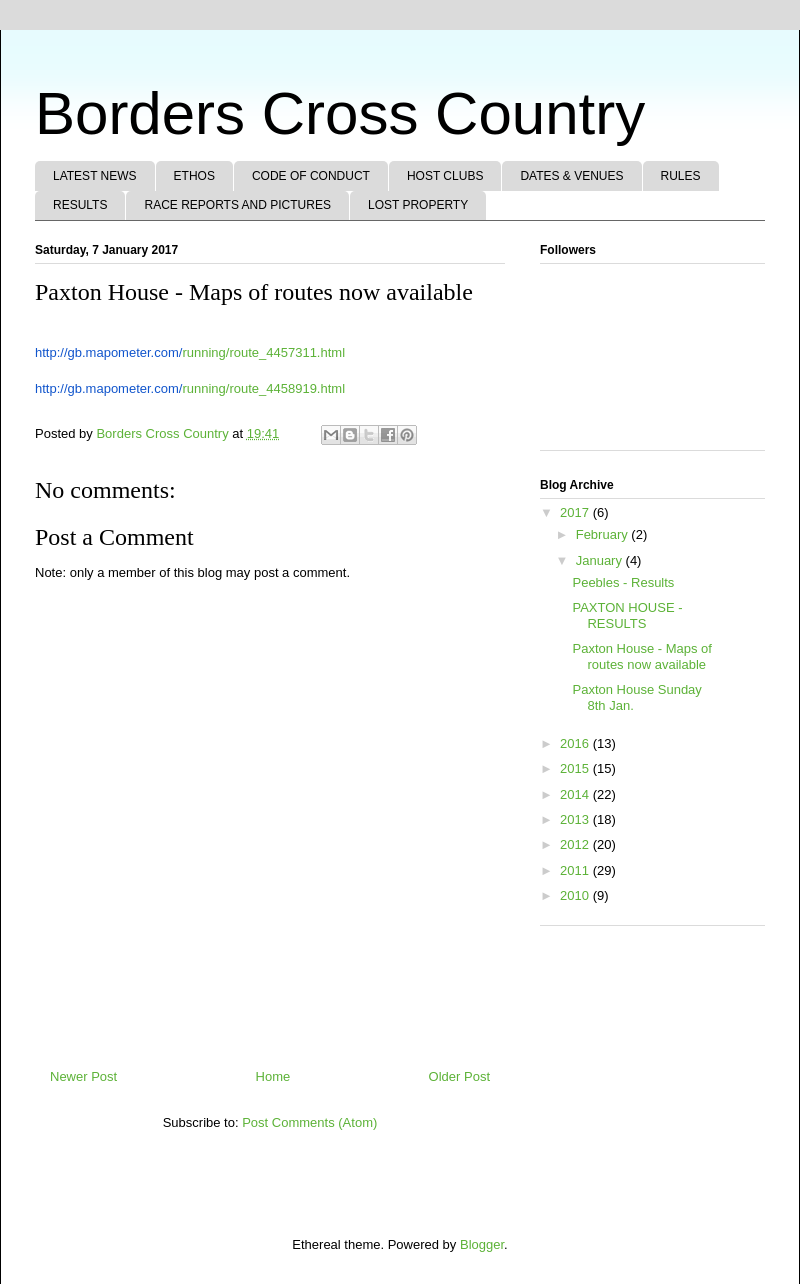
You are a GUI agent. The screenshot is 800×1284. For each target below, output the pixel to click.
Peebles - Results (623, 582)
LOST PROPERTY (418, 205)
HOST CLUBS (445, 176)
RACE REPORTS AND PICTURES (237, 205)
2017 (576, 512)
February (604, 534)
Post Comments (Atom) (309, 1122)
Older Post (459, 1076)
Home (273, 1076)
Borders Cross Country (340, 113)
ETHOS (194, 176)
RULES (681, 176)
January (601, 560)
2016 (576, 743)
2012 (576, 844)
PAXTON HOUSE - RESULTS (627, 615)
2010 (576, 895)
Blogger (482, 1244)
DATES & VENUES (571, 176)
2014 (576, 794)
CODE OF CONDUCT (311, 176)
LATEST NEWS (95, 176)
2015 (576, 768)
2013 (576, 819)
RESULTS (80, 205)
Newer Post (83, 1076)
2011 (576, 870)
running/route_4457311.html (190, 352)
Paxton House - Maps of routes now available (641, 656)
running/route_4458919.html (190, 388)
